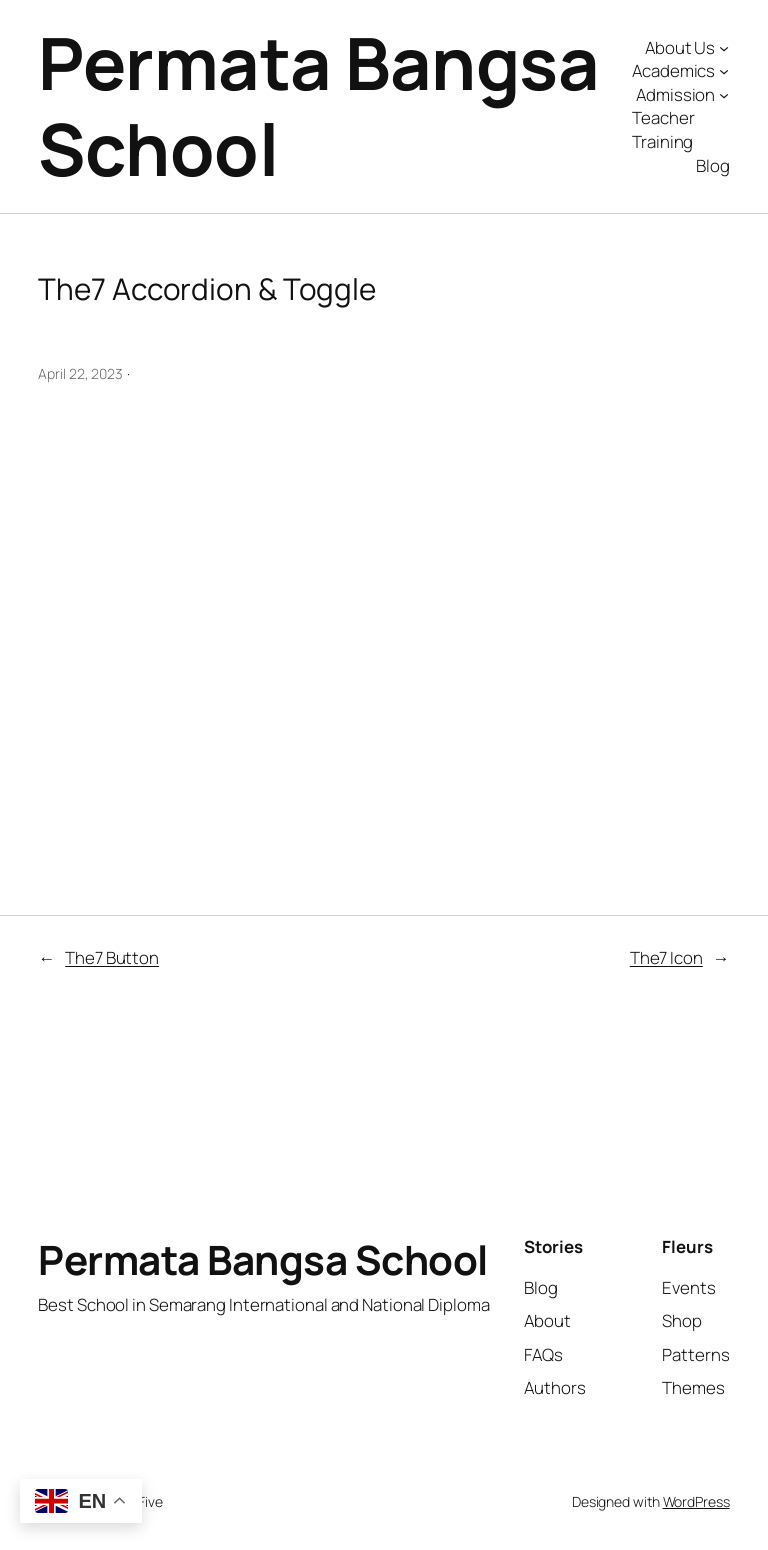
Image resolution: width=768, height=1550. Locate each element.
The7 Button (112, 957)
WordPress (696, 1501)
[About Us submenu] (724, 47)
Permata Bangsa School (318, 105)
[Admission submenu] (724, 95)
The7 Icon (666, 957)
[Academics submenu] (724, 71)
